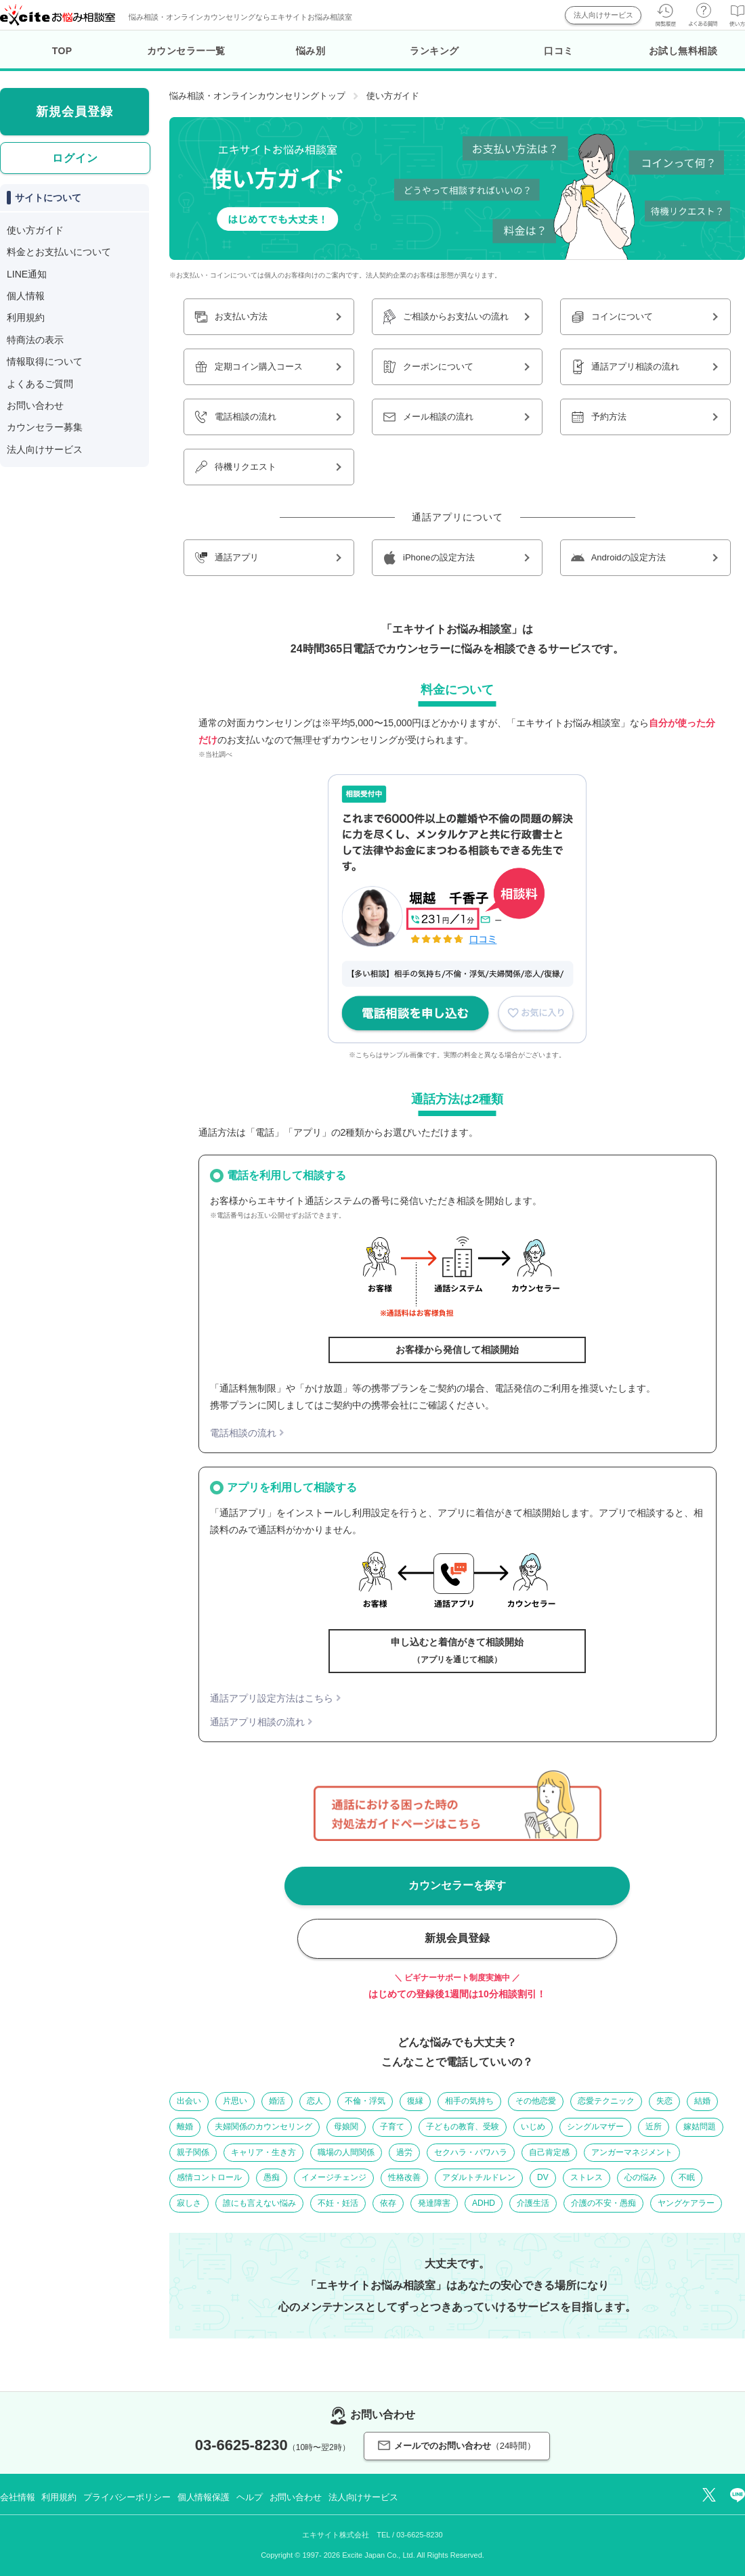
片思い (235, 2101)
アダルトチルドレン (478, 2177)
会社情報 (17, 2497)
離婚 (185, 2126)
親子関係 (193, 2152)
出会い (189, 2101)
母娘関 (346, 2126)
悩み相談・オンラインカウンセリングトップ (257, 96)
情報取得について (45, 361)
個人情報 (26, 295)
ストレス (586, 2177)
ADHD (483, 2203)
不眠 (687, 2177)
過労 (404, 2152)
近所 (653, 2126)
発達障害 (434, 2203)
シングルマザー (595, 2126)
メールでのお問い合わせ (457, 2446)
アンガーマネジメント (632, 2152)
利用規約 (26, 317)
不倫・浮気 (365, 2101)
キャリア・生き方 (263, 2152)
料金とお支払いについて (59, 251)
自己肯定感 (549, 2152)
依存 (388, 2203)
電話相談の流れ (243, 1432)
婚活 (277, 2101)
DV (543, 2177)
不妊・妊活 (338, 2203)
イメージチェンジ (333, 2177)
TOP (62, 50)
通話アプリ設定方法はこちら (271, 1698)
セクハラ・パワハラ (470, 2152)
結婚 (702, 2101)
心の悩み (640, 2177)
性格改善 (404, 2177)
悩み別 (311, 50)
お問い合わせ (35, 405)
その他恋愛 (535, 2101)
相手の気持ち (469, 2101)
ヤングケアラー (686, 2203)
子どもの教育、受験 (462, 2126)
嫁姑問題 (699, 2126)
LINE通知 (27, 274)
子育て (392, 2126)
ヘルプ (249, 2497)
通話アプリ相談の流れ (257, 1721)
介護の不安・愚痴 (603, 2203)
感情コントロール (209, 2177)
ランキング (434, 50)
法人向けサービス (603, 15)
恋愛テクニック (606, 2101)
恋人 (315, 2101)
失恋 (664, 2101)
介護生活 (533, 2203)
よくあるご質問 (40, 383)
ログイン (75, 158)
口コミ (559, 50)
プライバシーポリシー (127, 2497)
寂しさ (189, 2203)
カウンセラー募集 (45, 427)
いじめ (533, 2126)
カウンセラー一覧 (186, 50)
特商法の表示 (35, 339)
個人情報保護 (203, 2497)
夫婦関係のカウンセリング (263, 2126)
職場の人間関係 (346, 2152)
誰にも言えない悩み (259, 2203)
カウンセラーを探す (457, 1885)
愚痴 (271, 2177)
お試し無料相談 (683, 50)
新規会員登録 (457, 1938)
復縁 (415, 2101)
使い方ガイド (35, 230)
